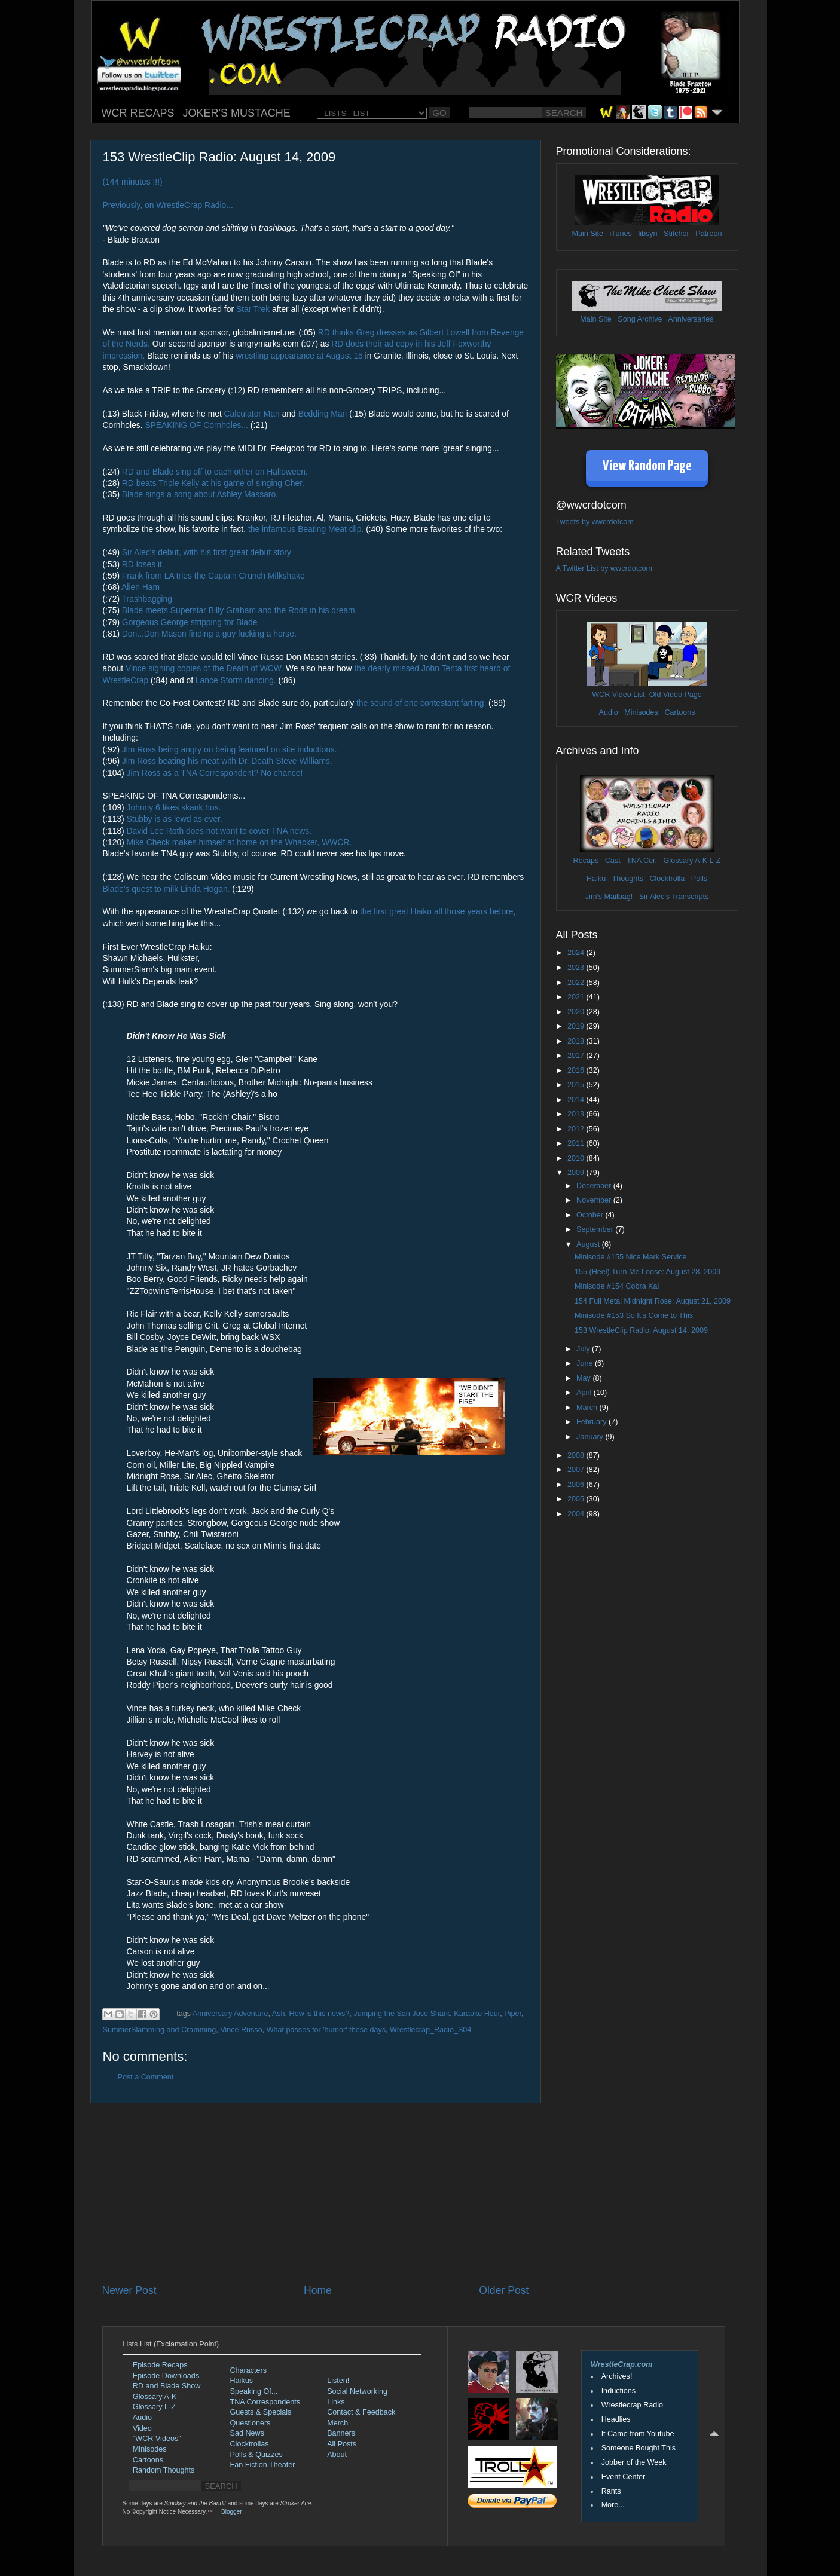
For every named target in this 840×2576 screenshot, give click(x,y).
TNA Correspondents (265, 2402)
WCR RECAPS (138, 113)
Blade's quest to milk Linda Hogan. (166, 889)
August (589, 1244)
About (337, 2454)
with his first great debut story (237, 552)
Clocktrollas (249, 2444)
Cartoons (679, 712)
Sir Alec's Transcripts (673, 896)
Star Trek (253, 309)
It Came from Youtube (637, 2434)
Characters (248, 2370)
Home (318, 2290)
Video (142, 2428)
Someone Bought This (638, 2448)
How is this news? (319, 2013)
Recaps (586, 860)
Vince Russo (241, 2030)
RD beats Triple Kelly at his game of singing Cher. (213, 483)
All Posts (341, 2444)
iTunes (621, 234)
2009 (577, 1172)
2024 (577, 953)
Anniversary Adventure (230, 2013)
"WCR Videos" (157, 2438)
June (585, 1363)
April (585, 1392)
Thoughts (627, 878)
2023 (577, 967)
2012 (577, 1129)
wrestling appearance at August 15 (299, 355)
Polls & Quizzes (256, 2454)
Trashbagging (147, 599)
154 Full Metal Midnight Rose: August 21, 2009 (653, 1301)
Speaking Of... (254, 2391)
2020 (577, 1012)
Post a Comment (146, 2077)
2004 (577, 1514)
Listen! (338, 2380)
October (590, 1215)
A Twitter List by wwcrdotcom (604, 568)
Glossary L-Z (154, 2407)
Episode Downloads (166, 2376)
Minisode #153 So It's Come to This (634, 1315)
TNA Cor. (642, 860)
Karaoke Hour (477, 2013)
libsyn (647, 234)
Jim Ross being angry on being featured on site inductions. (229, 749)
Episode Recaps (160, 2365)
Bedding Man (322, 413)
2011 (577, 1143)
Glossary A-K (685, 860)
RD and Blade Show (166, 2386)
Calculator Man (252, 413)
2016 (577, 1070)
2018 (577, 1041)
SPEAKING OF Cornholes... (196, 425)
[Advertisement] (315, 2193)
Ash (278, 2013)
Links (335, 2402)
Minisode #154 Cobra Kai (617, 1286)
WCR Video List (618, 694)
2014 (577, 1100)
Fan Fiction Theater (262, 2465)
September (595, 1229)
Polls (699, 878)
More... (613, 2505)
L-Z (713, 860)
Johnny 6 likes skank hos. (174, 807)
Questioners (250, 2423)
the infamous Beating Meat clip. (306, 529)
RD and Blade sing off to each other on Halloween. (215, 471)
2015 (577, 1085)
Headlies (616, 2419)
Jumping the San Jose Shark (401, 2013)
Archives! (617, 2376)
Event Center (623, 2477)
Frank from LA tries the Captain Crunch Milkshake (213, 575)
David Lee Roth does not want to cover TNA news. (219, 831)
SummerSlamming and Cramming (159, 2030)
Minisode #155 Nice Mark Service (631, 1257)
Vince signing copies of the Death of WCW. (204, 668)
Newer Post (129, 2290)
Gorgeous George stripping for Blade (190, 622)
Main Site (588, 234)
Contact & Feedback (361, 2412)
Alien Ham (140, 587)
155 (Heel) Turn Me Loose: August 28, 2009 (647, 1272)
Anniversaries (690, 319)
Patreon (708, 234)
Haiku (596, 878)
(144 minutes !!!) (133, 181)
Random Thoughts (163, 2470)
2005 (577, 1499)
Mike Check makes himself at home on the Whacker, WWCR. (239, 842)
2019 (577, 1026)
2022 (577, 982)
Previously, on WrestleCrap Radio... (168, 205)
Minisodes (641, 712)
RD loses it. (143, 564)
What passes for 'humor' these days (326, 2030)
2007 (577, 1470)
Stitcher (676, 234)
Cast (613, 860)
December (594, 1186)
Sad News (247, 2433)
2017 (577, 1055)
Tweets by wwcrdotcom (595, 522)
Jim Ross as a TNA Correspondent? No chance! (215, 773)
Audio (608, 712)
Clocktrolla (667, 878)
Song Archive (640, 319)
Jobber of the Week (634, 2462)
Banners (341, 2433)
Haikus (241, 2380)
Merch (337, 2423)
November (594, 1200)
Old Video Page (675, 694)
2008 (577, 1455)
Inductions (618, 2391)
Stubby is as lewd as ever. (174, 819)
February (592, 1422)
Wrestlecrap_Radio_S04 (430, 2030)
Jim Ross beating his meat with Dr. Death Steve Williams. (227, 761)
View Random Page (647, 466)
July (584, 1349)
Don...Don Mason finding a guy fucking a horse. (209, 633)
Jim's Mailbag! (609, 896)
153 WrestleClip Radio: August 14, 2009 (641, 1330)
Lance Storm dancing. (236, 680)
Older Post (504, 2290)
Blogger (231, 2511)
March (588, 1407)
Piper (512, 2013)
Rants (611, 2491)
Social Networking (357, 2391)
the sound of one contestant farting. (421, 703)
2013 (577, 1114)
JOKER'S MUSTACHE (237, 113)
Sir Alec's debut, (151, 552)
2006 (577, 1484)
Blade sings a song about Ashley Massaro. (200, 494)
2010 (577, 1158)
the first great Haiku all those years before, (437, 911)
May (584, 1378)
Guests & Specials (261, 2412)
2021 (577, 997)
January (590, 1437)
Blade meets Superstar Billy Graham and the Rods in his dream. (240, 610)
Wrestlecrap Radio (632, 2405)
